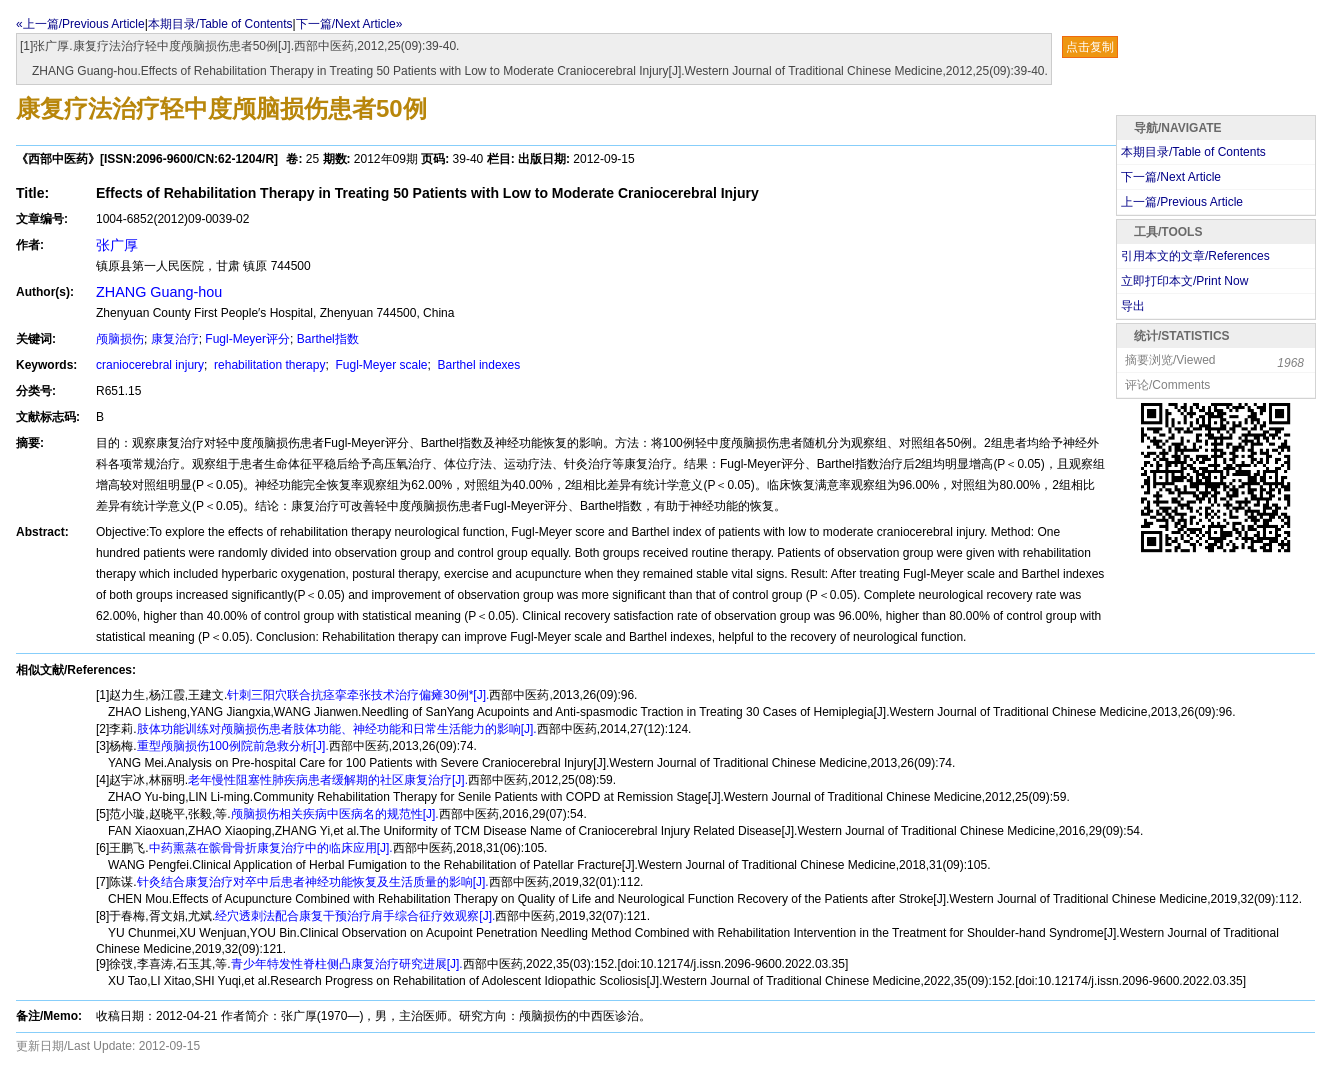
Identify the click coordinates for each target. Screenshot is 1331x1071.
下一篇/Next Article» (349, 24)
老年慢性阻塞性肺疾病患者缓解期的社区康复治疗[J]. (328, 780)
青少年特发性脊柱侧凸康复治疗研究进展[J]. (347, 964)
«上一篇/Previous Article (80, 24)
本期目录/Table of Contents (220, 24)
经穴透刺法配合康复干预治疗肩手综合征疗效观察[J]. (355, 916)
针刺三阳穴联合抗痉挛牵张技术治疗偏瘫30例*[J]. (358, 695)
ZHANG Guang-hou (159, 292)
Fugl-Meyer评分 (247, 339)
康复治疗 (175, 339)
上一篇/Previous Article (1182, 202)
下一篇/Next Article (1171, 177)
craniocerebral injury (150, 365)
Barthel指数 (328, 339)
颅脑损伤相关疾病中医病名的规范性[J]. (335, 814)
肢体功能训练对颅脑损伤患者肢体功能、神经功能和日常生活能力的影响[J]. (337, 729)
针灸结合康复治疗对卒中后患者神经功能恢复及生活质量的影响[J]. (313, 882)
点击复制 (1090, 47)
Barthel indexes (477, 365)
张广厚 (117, 245)
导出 (1133, 306)
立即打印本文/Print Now (1184, 281)
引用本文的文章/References (1195, 256)
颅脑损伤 (120, 339)
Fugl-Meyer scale (379, 365)
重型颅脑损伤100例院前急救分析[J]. (233, 746)
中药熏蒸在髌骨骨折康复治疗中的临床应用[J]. (271, 848)
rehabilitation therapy (268, 365)
